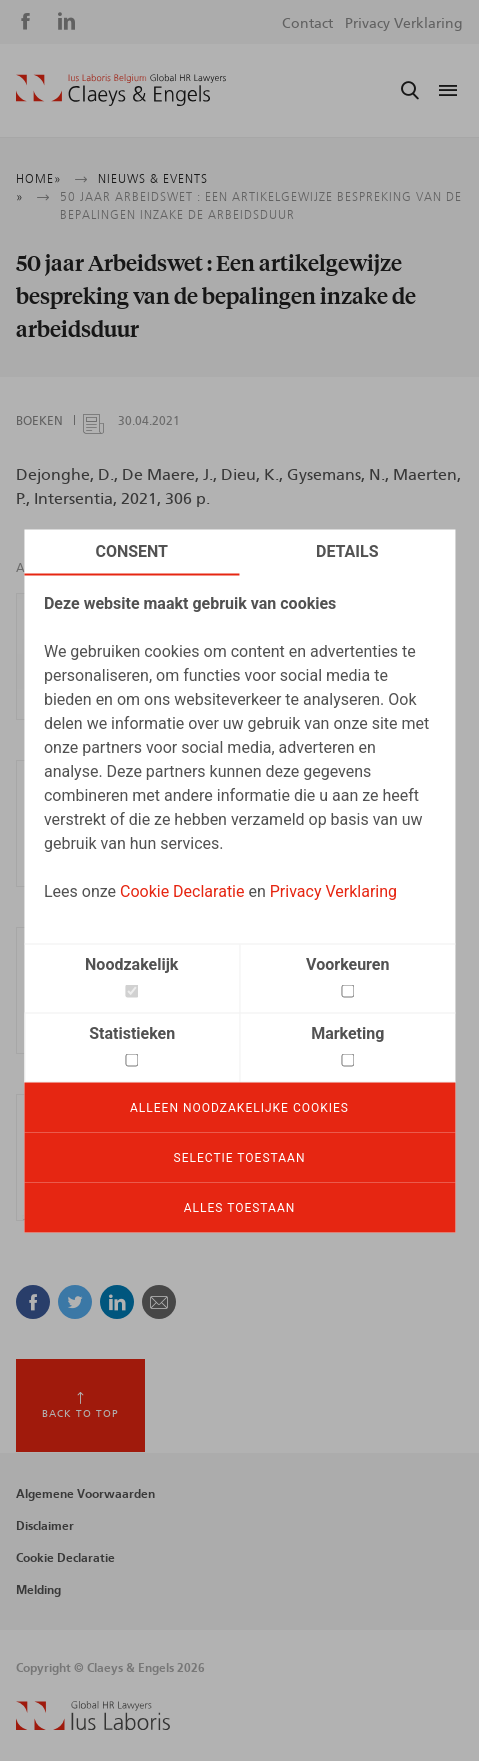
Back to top (80, 1414)
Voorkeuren (347, 963)
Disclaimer (45, 1526)
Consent (131, 550)
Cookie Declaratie (182, 890)
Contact (307, 24)
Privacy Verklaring (333, 890)
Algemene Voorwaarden (85, 1494)
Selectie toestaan (240, 1157)
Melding (38, 1590)
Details (347, 550)
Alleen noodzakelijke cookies (239, 1107)
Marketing (347, 1032)
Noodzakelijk (131, 963)
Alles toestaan (240, 1207)
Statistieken (132, 1032)
